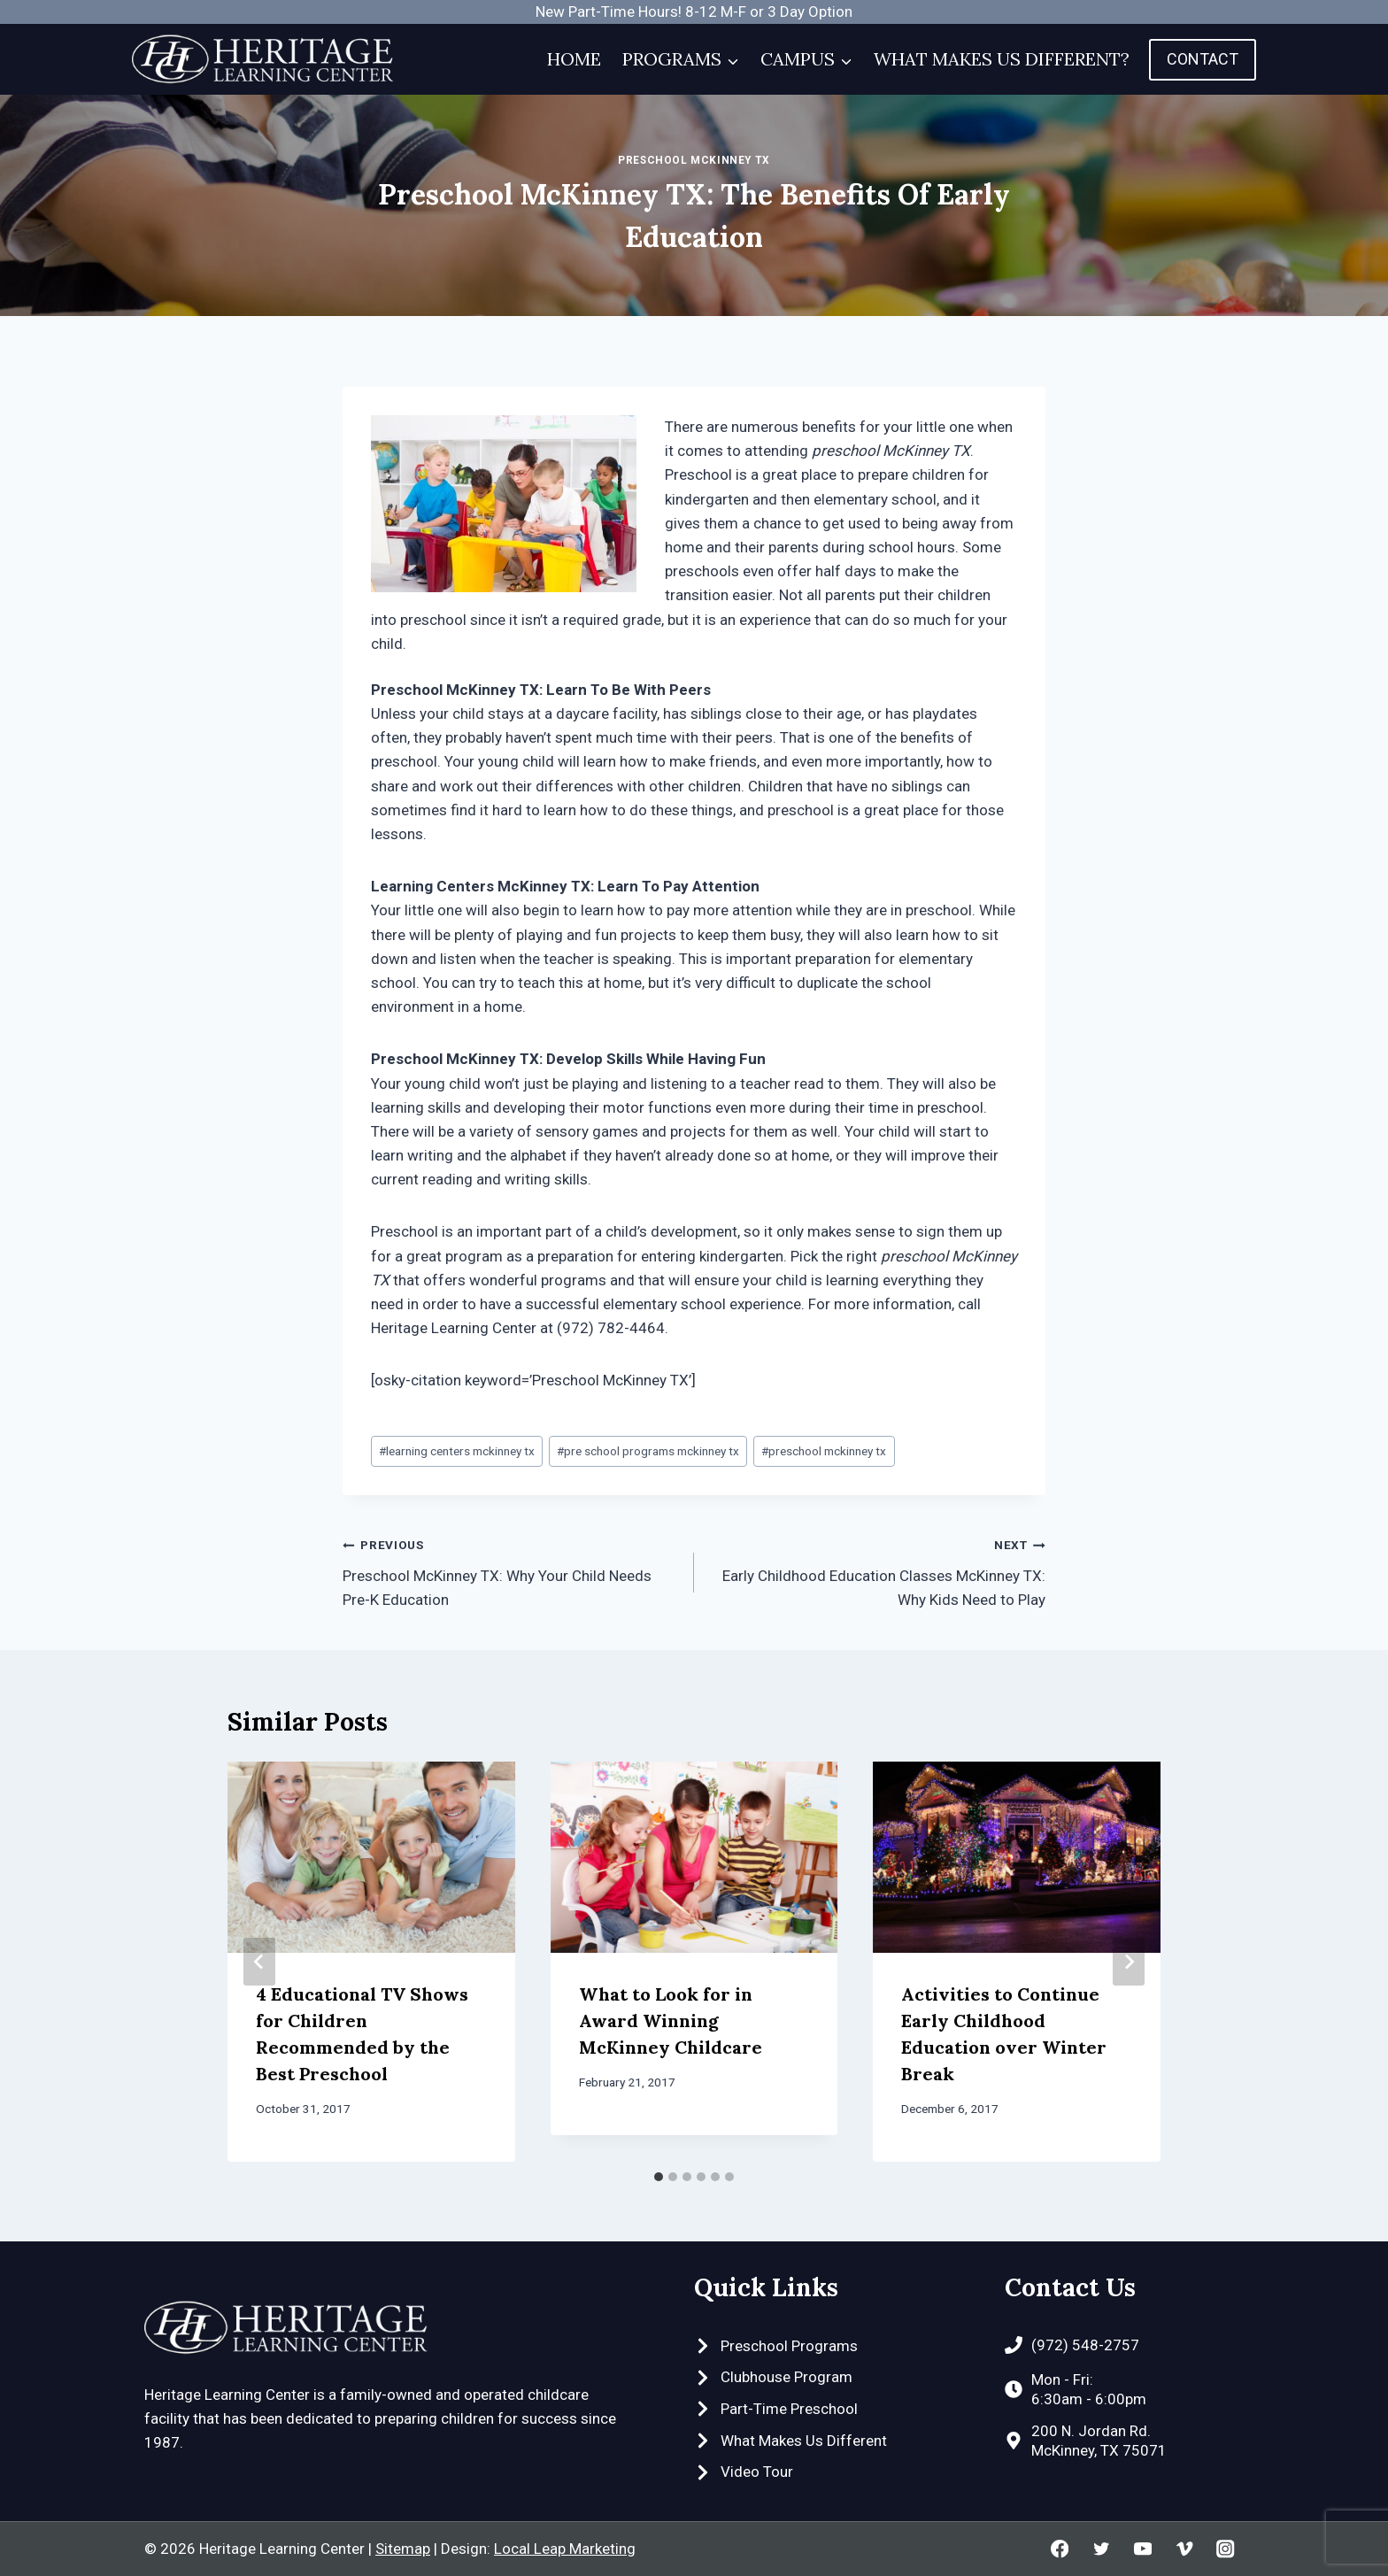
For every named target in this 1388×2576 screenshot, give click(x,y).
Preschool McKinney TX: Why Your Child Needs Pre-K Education (511, 1570)
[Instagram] (1225, 2549)
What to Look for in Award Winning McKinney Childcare (670, 2020)
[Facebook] (1060, 2549)
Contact (1202, 59)
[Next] (1129, 1962)
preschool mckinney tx (823, 1451)
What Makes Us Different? (1002, 59)
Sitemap (402, 2548)
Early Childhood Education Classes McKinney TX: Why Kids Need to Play (877, 1570)
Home (574, 59)
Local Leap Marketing (565, 2548)
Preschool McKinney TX (694, 160)
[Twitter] (1101, 2549)
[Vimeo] (1184, 2549)
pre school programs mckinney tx (648, 1451)
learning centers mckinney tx (457, 1451)
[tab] (658, 2176)
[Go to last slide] (259, 1962)
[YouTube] (1142, 2549)
